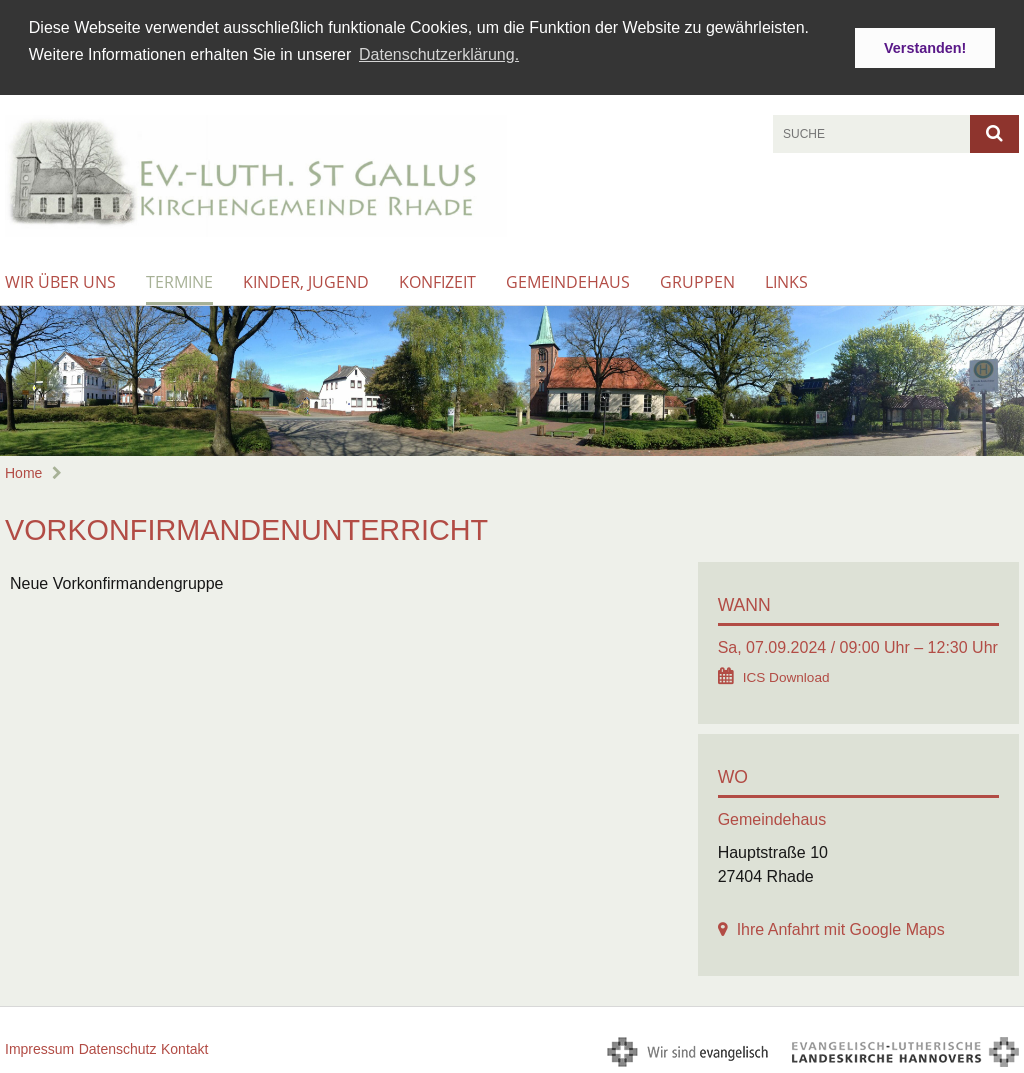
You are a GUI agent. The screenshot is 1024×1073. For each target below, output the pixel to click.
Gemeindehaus (568, 280)
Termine (179, 280)
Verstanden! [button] (925, 48)
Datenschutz (118, 1046)
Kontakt (184, 1046)
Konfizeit (437, 280)
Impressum (39, 1046)
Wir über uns (60, 280)
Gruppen (697, 280)
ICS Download (786, 674)
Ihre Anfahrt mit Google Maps (841, 926)
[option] (512, 378)
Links (786, 280)
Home (23, 470)
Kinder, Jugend (306, 280)
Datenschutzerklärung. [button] (439, 54)
